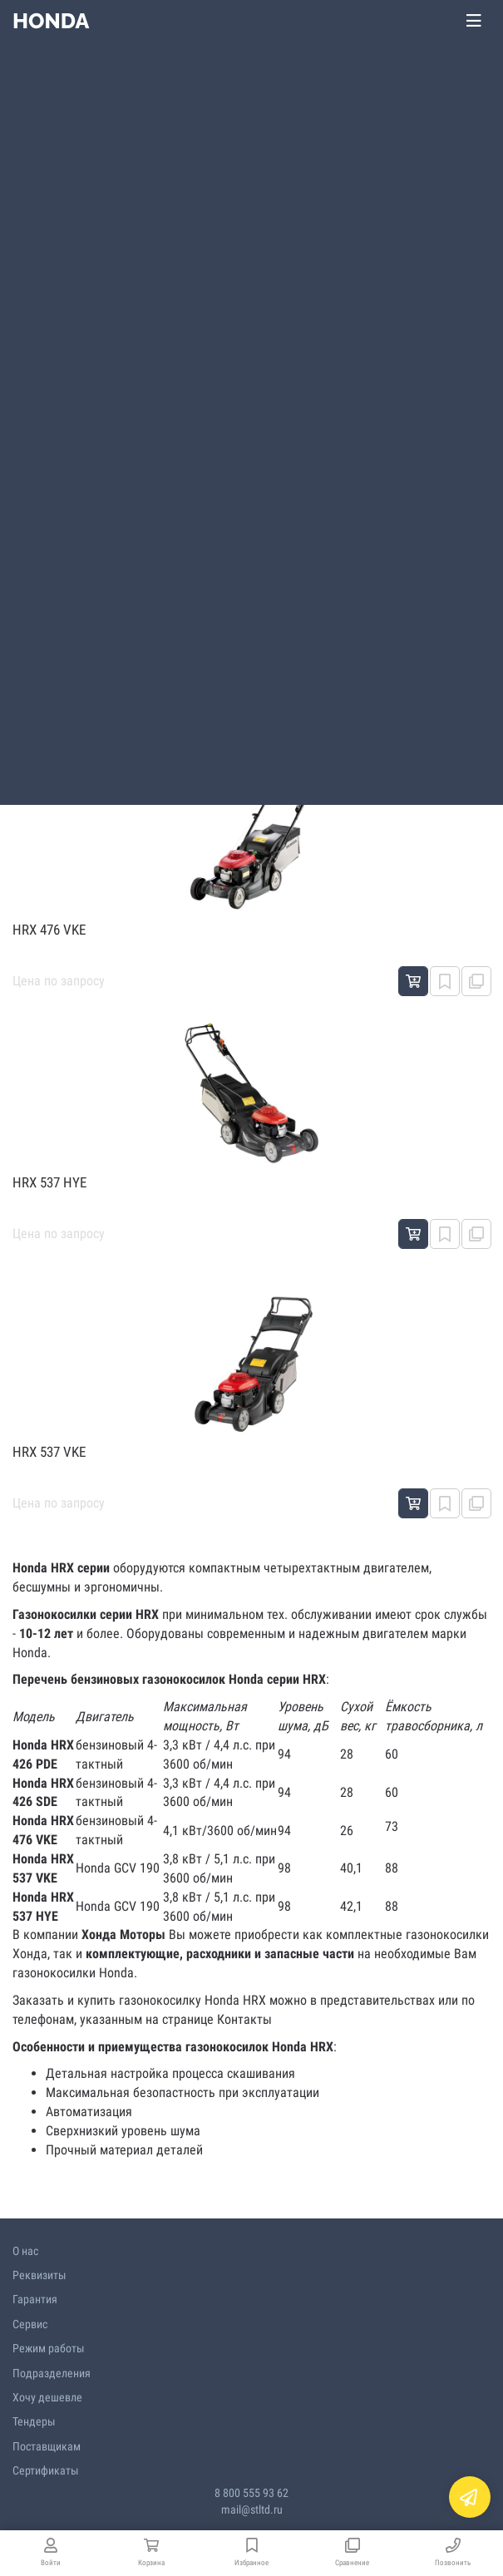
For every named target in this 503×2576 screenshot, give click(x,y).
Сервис (29, 2324)
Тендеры (34, 2421)
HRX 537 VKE (49, 1451)
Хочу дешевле (47, 2397)
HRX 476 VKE (49, 929)
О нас (25, 2251)
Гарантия (34, 2299)
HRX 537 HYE (49, 1182)
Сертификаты (45, 2470)
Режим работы (48, 2348)
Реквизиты (39, 2275)
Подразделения (51, 2373)
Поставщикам (46, 2446)
